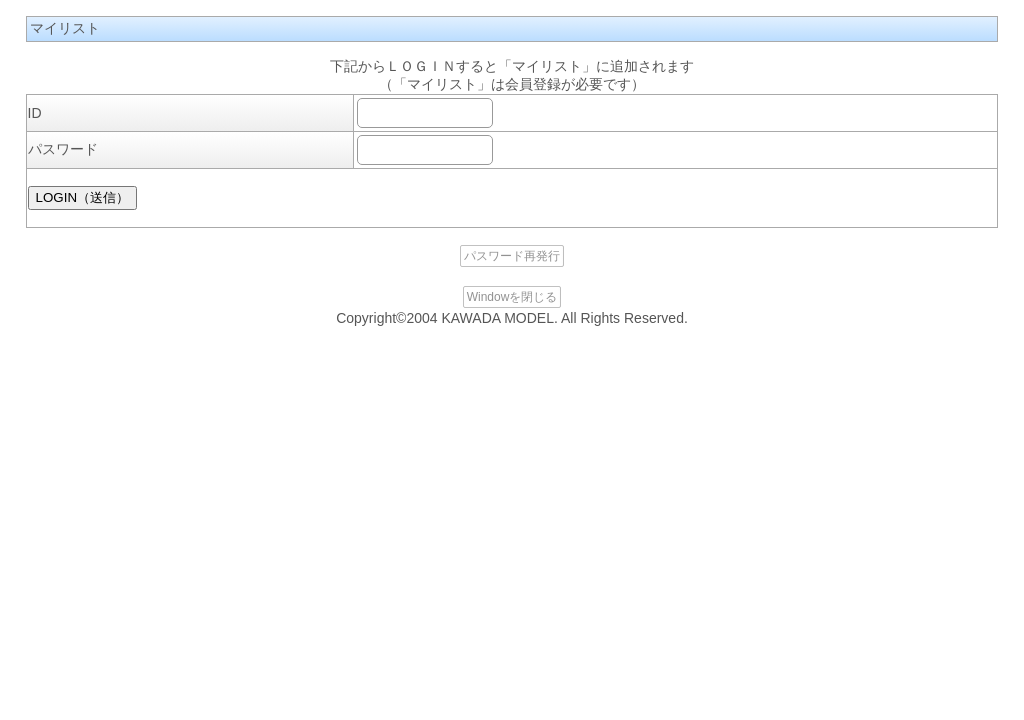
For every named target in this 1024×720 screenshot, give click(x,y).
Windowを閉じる (512, 297)
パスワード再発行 (512, 256)
